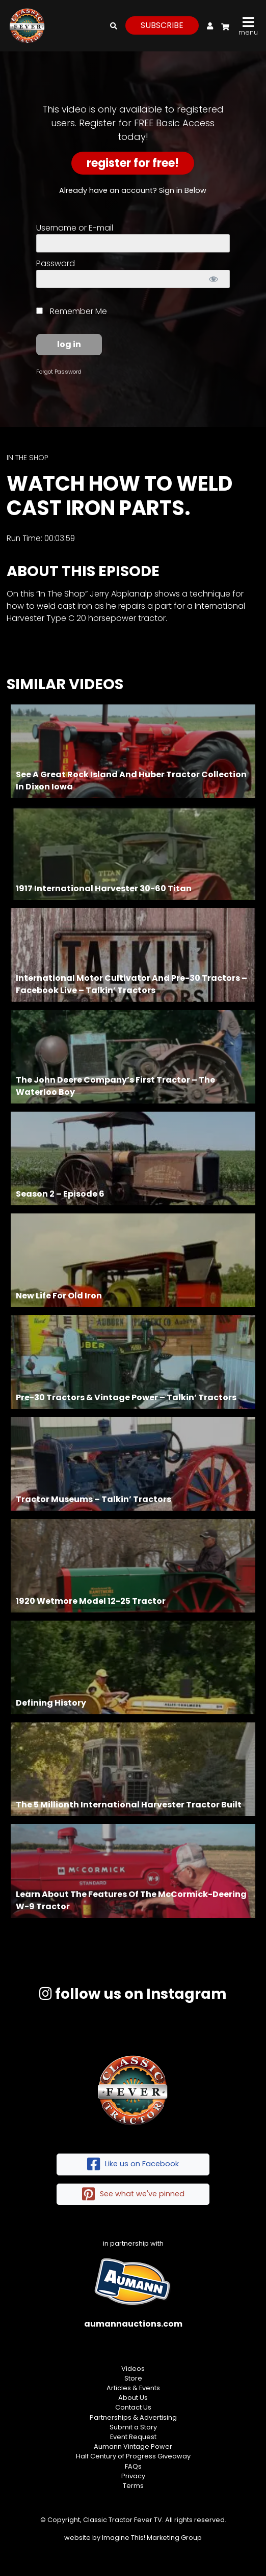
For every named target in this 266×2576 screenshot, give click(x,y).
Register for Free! (133, 163)
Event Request (133, 2436)
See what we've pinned (133, 2194)
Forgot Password (59, 371)
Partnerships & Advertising (133, 2417)
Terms (133, 2485)
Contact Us (133, 2407)
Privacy (133, 2476)
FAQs (133, 2466)
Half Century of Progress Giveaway (133, 2456)
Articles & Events (133, 2388)
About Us (133, 2397)
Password (55, 263)
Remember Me (71, 311)
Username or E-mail (74, 228)
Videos (133, 2368)
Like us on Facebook (133, 2164)
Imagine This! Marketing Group (152, 2537)
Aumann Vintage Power (133, 2446)
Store (133, 2378)
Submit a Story (133, 2427)
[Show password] (213, 279)
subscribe (162, 25)
